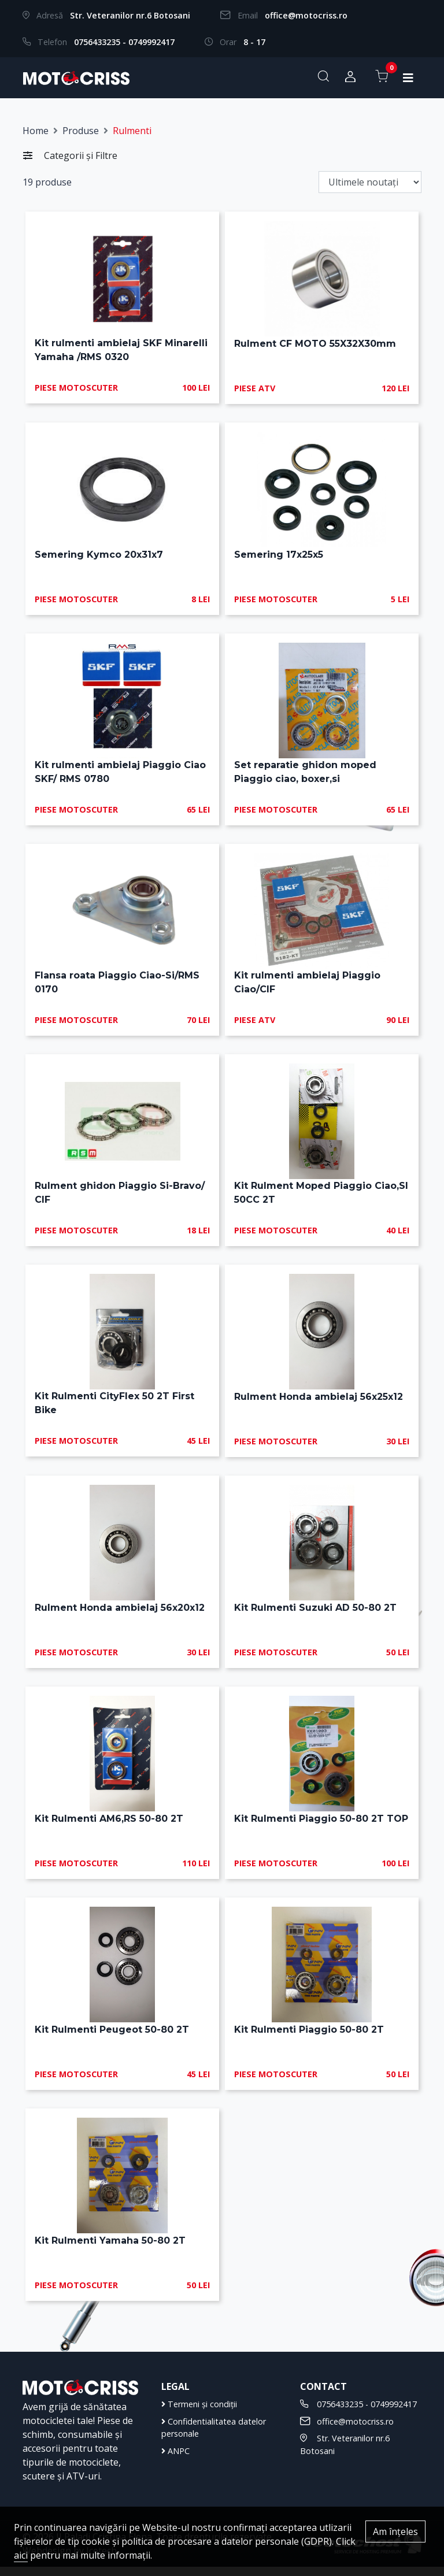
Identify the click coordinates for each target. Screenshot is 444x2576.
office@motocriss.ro (306, 15)
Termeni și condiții (199, 2413)
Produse (80, 130)
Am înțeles (395, 2531)
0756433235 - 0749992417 (124, 41)
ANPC (175, 2460)
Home (36, 130)
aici (21, 2555)
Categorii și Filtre (70, 155)
